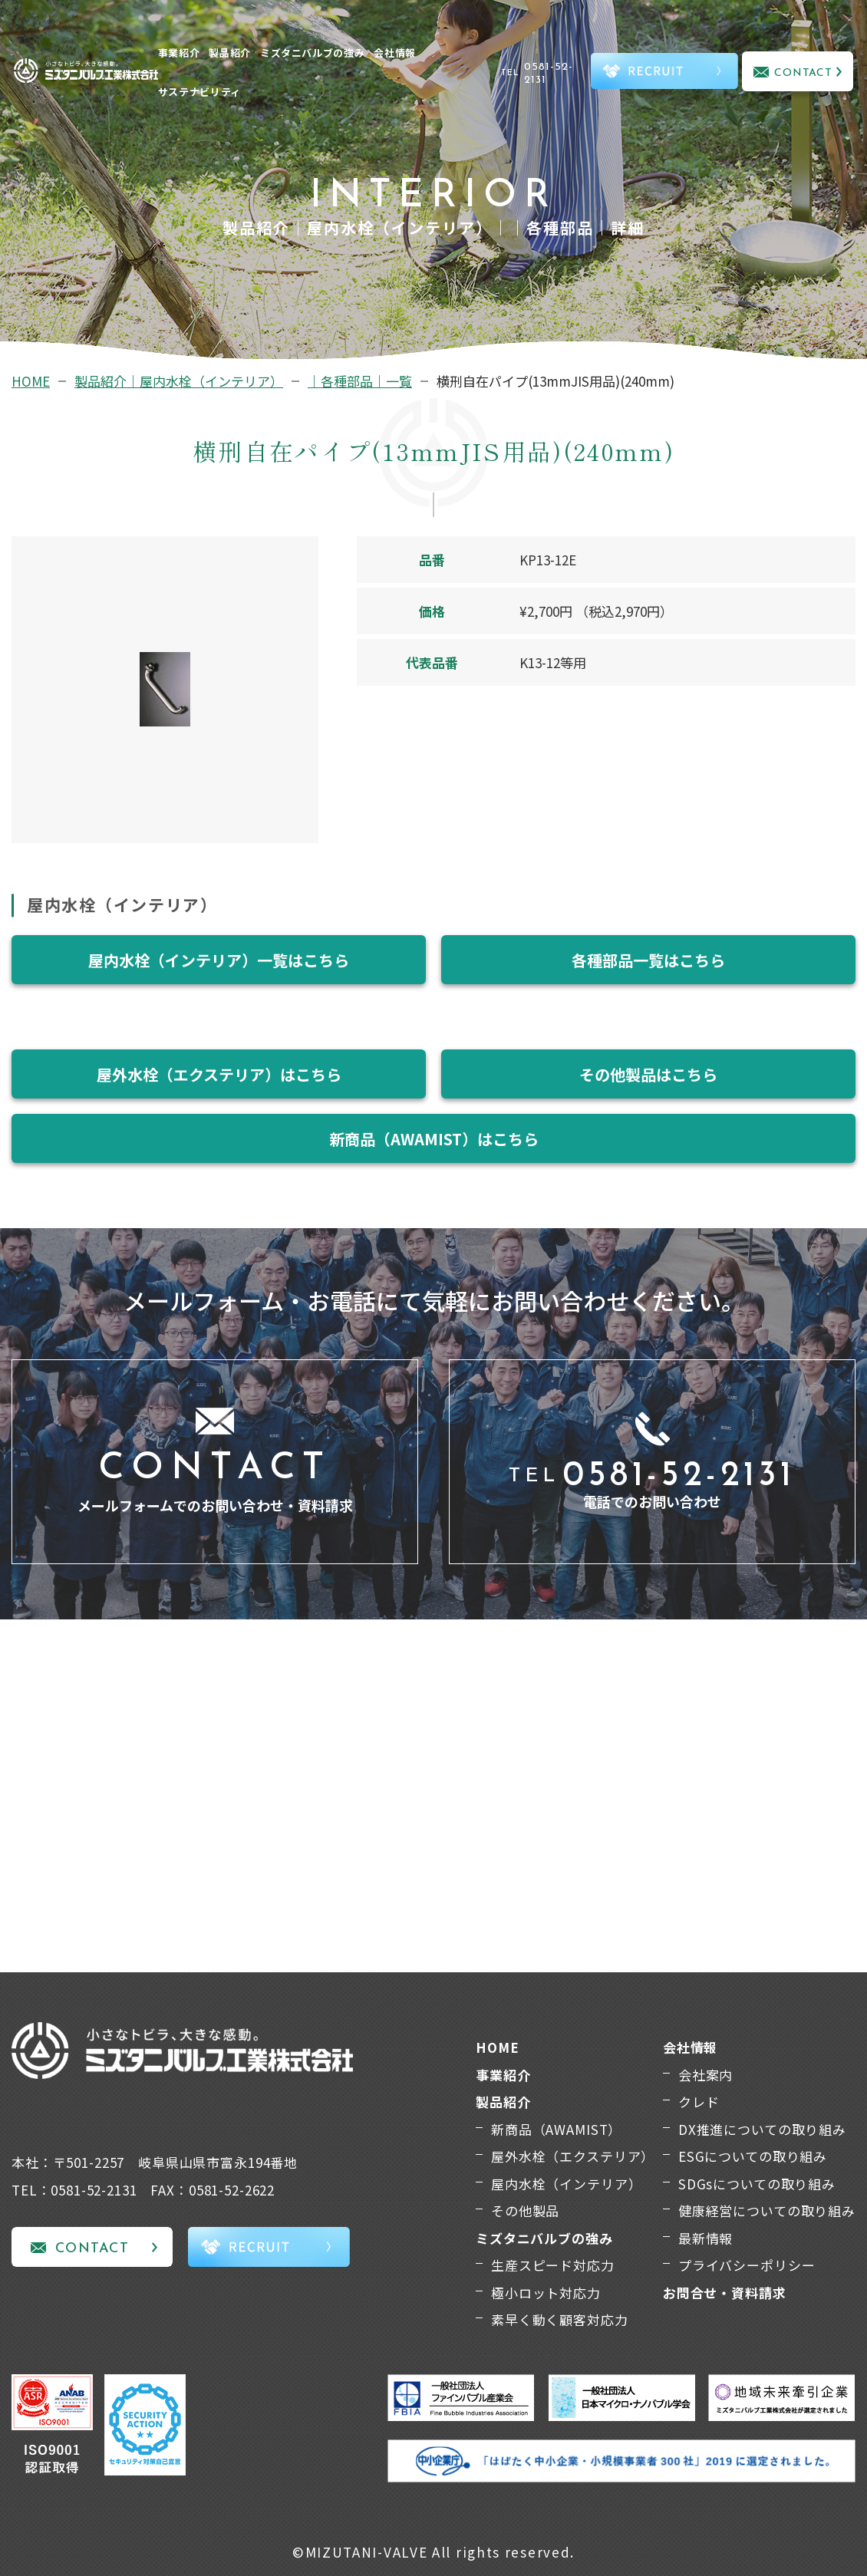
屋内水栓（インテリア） (566, 2183)
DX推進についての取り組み (762, 2129)
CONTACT (803, 73)
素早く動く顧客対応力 (559, 2319)
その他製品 (525, 2210)
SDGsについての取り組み (757, 2183)
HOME (31, 380)
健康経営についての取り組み (766, 2210)
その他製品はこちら (648, 1074)
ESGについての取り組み (752, 2156)
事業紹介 (179, 52)
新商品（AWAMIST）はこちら (434, 1139)
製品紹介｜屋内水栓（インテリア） (178, 380)
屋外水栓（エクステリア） (572, 2156)
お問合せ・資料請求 (724, 2292)
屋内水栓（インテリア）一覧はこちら (218, 960)
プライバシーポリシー (747, 2265)
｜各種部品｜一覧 (360, 380)
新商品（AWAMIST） (556, 2129)
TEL (544, 74)
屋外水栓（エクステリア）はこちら (219, 1074)
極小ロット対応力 (546, 2292)
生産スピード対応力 (553, 2265)
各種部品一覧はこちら (648, 960)
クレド (699, 2101)
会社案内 (705, 2074)
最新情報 (705, 2238)
